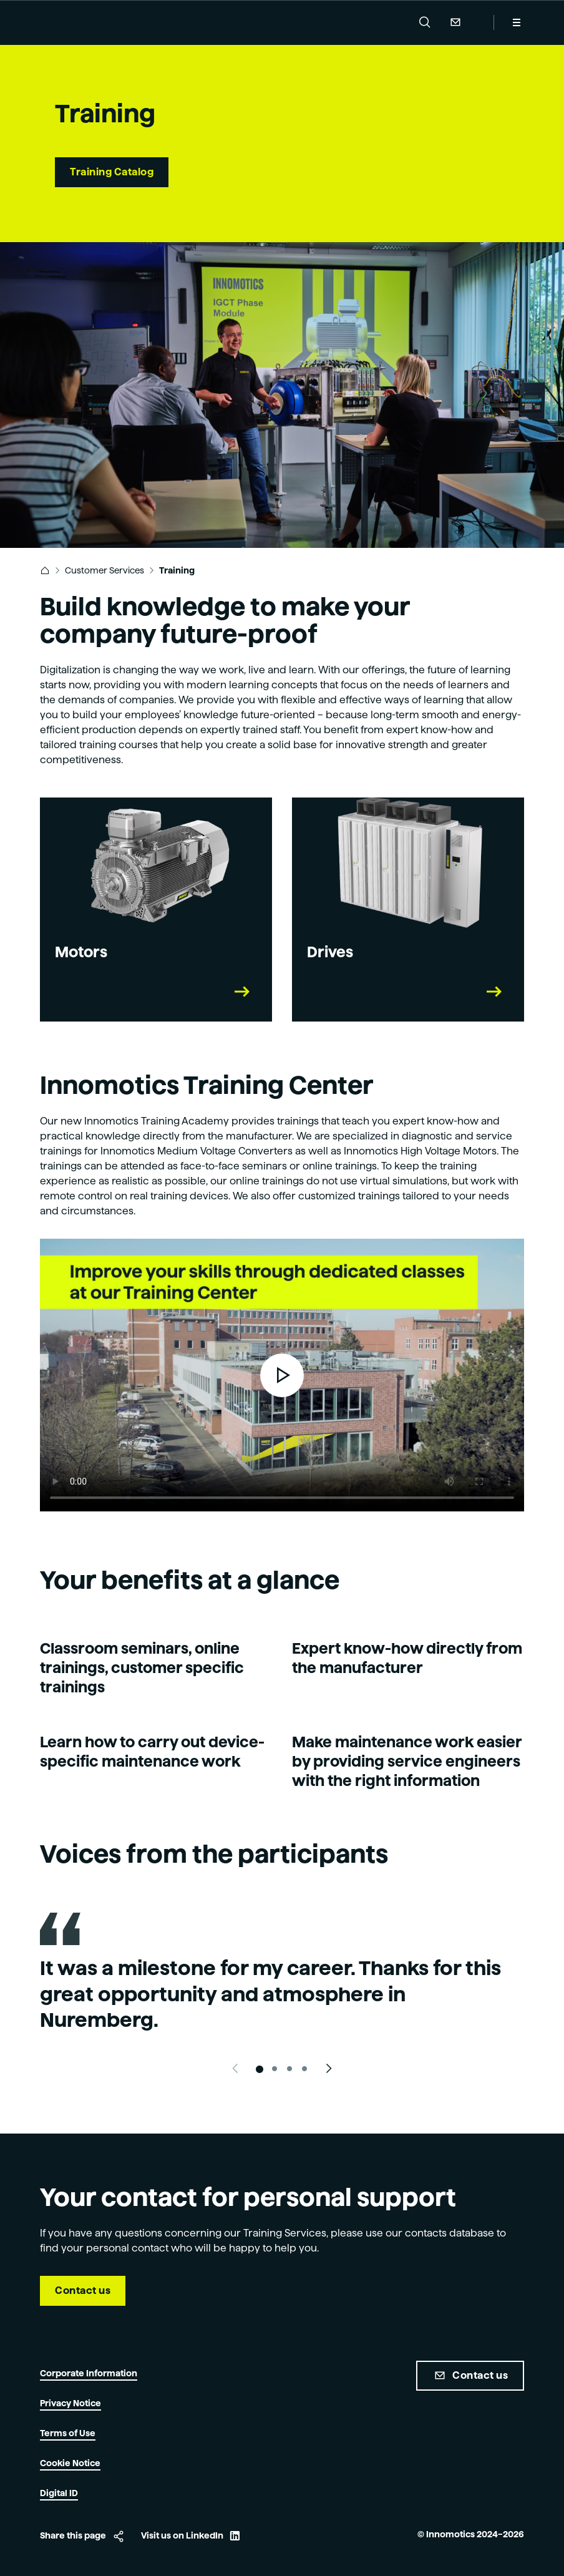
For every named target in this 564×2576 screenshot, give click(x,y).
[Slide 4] (304, 2068)
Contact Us (454, 22)
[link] (45, 570)
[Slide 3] (289, 2068)
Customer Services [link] (104, 570)
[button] (424, 22)
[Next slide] (329, 2069)
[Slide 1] (259, 2068)
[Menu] (516, 22)
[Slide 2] (274, 2068)
